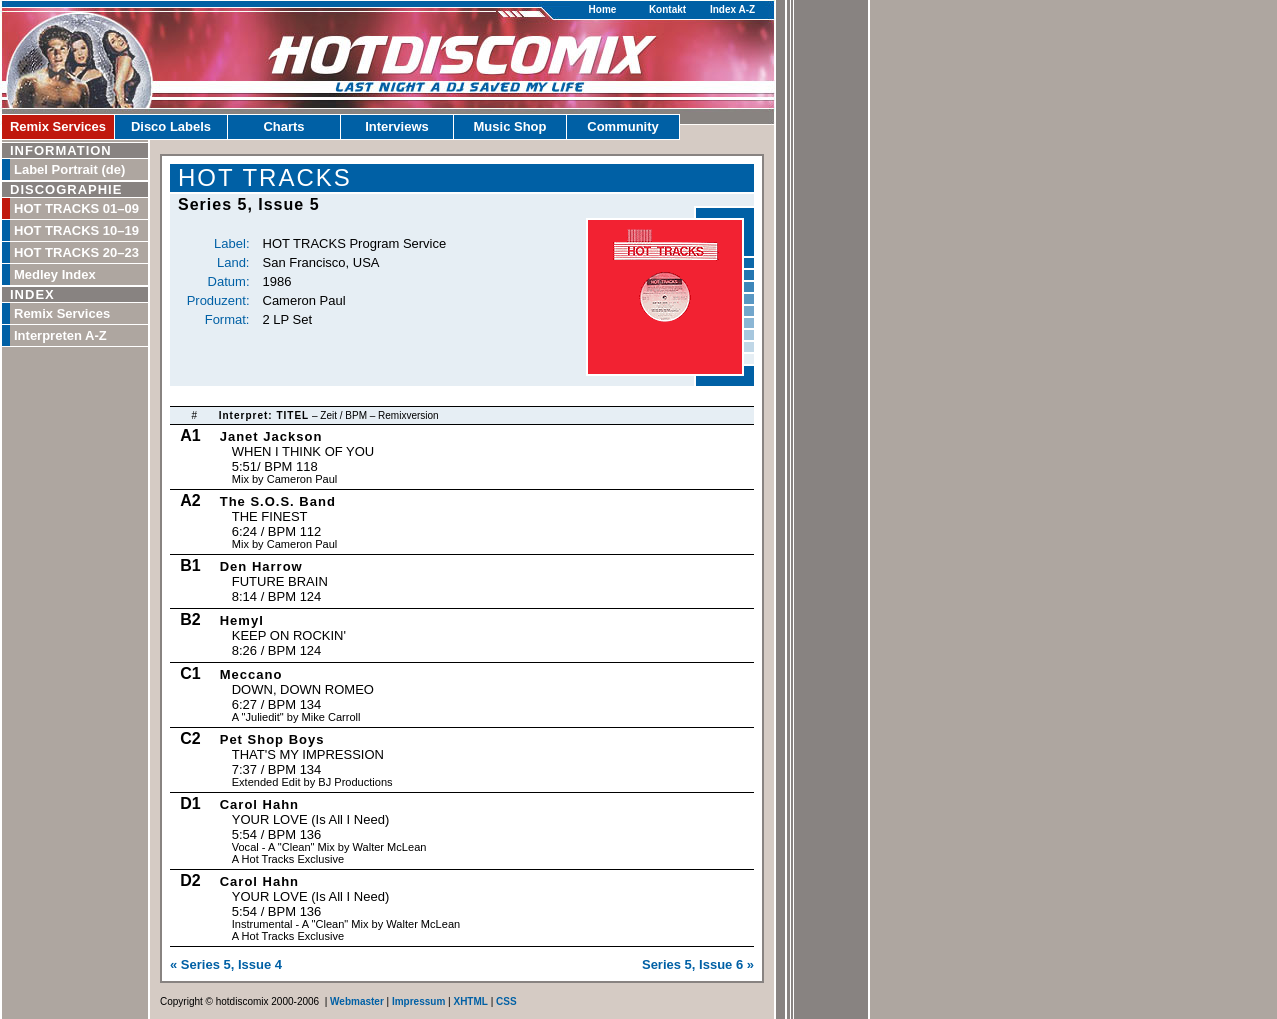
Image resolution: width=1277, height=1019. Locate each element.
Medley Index (55, 274)
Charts (283, 126)
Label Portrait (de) (69, 169)
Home (603, 9)
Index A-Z (732, 9)
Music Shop (510, 126)
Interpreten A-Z (60, 335)
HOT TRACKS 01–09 (76, 208)
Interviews (397, 126)
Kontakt (667, 9)
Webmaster (357, 1001)
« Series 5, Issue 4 (226, 964)
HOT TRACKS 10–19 (76, 230)
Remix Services (58, 126)
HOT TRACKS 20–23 (76, 252)
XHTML (470, 1001)
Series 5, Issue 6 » (698, 964)
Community (623, 126)
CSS (506, 1001)
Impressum (418, 1001)
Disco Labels (171, 126)
